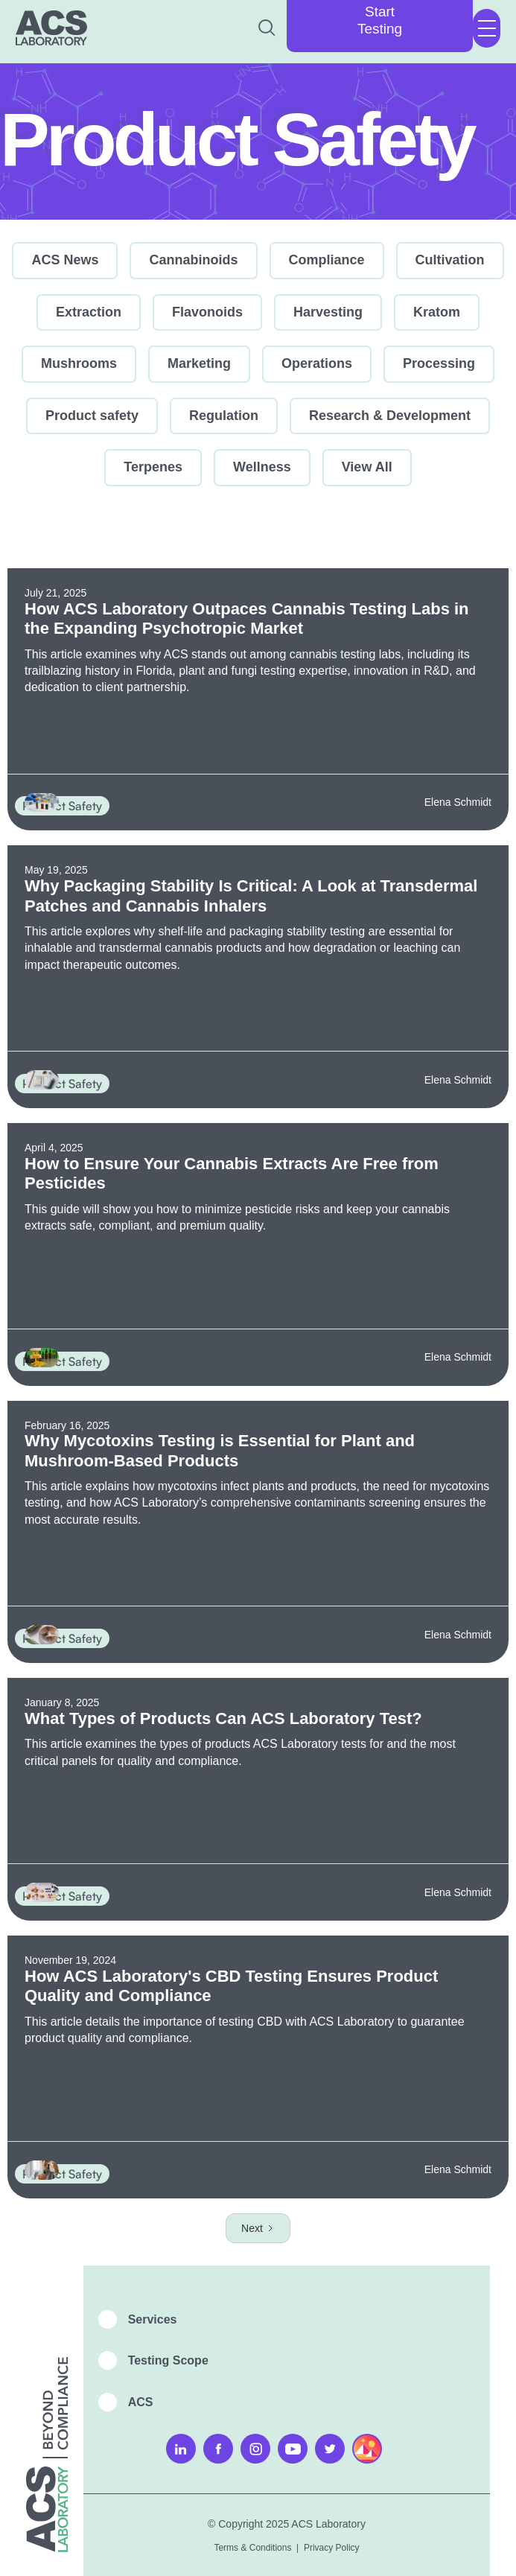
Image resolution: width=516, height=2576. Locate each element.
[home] (51, 28)
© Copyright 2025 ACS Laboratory (287, 2524)
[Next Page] (258, 2228)
